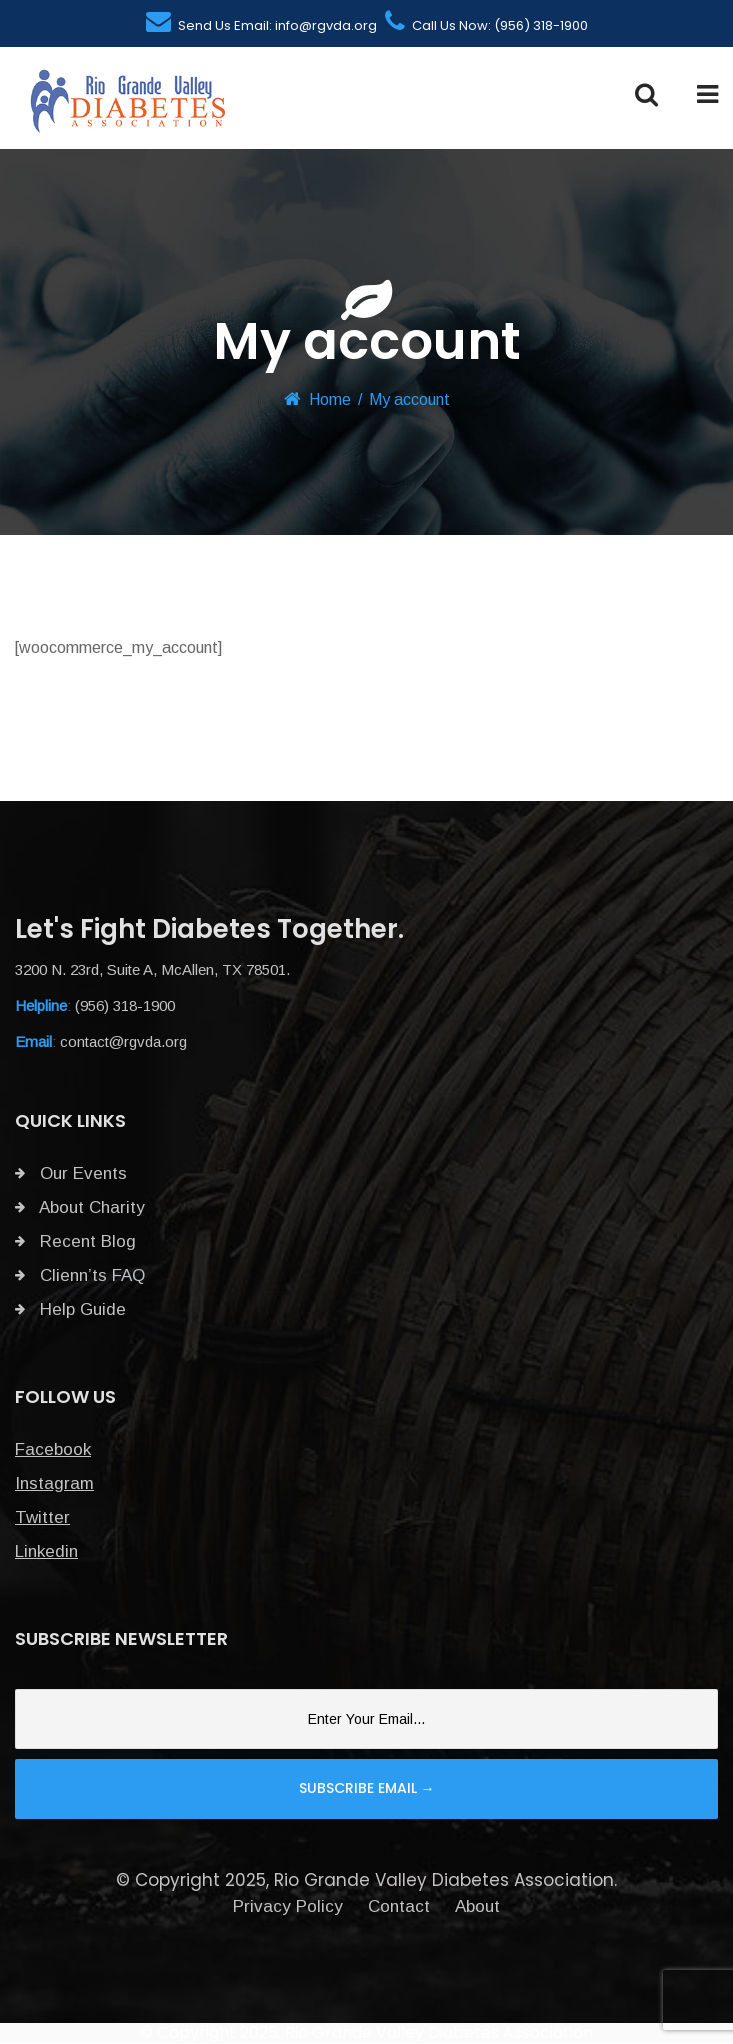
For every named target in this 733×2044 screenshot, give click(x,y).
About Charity (80, 1207)
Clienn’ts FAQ (80, 1275)
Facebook (53, 1449)
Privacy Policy (288, 1906)
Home (330, 399)
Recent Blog (75, 1241)
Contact (399, 1906)
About (477, 1906)
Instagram (54, 1483)
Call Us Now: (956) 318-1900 (486, 25)
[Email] (366, 1719)
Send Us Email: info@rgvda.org (261, 25)
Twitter (42, 1517)
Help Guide (70, 1309)
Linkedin (46, 1551)
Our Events (71, 1173)
